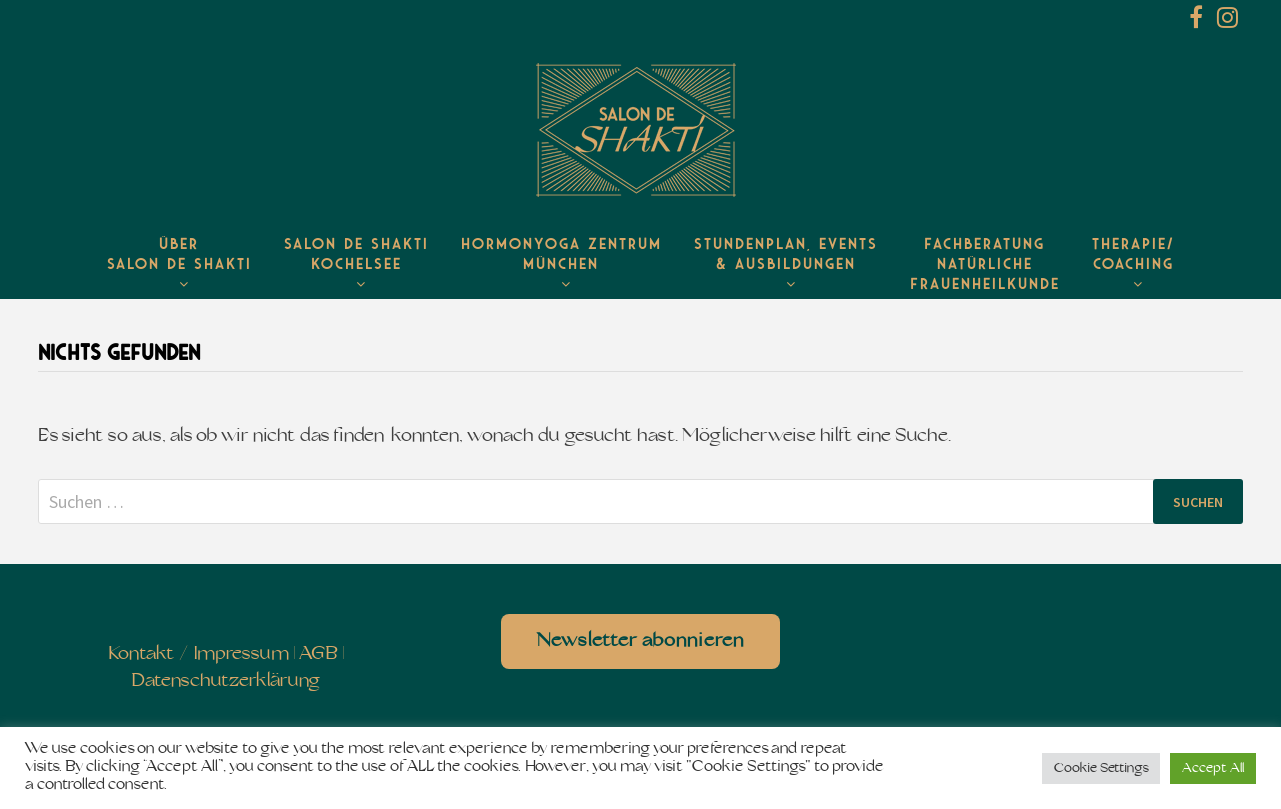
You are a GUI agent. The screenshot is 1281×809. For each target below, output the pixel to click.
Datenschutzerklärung (225, 681)
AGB (318, 654)
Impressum (241, 654)
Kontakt (141, 654)
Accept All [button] (1213, 768)
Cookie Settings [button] (1101, 768)
